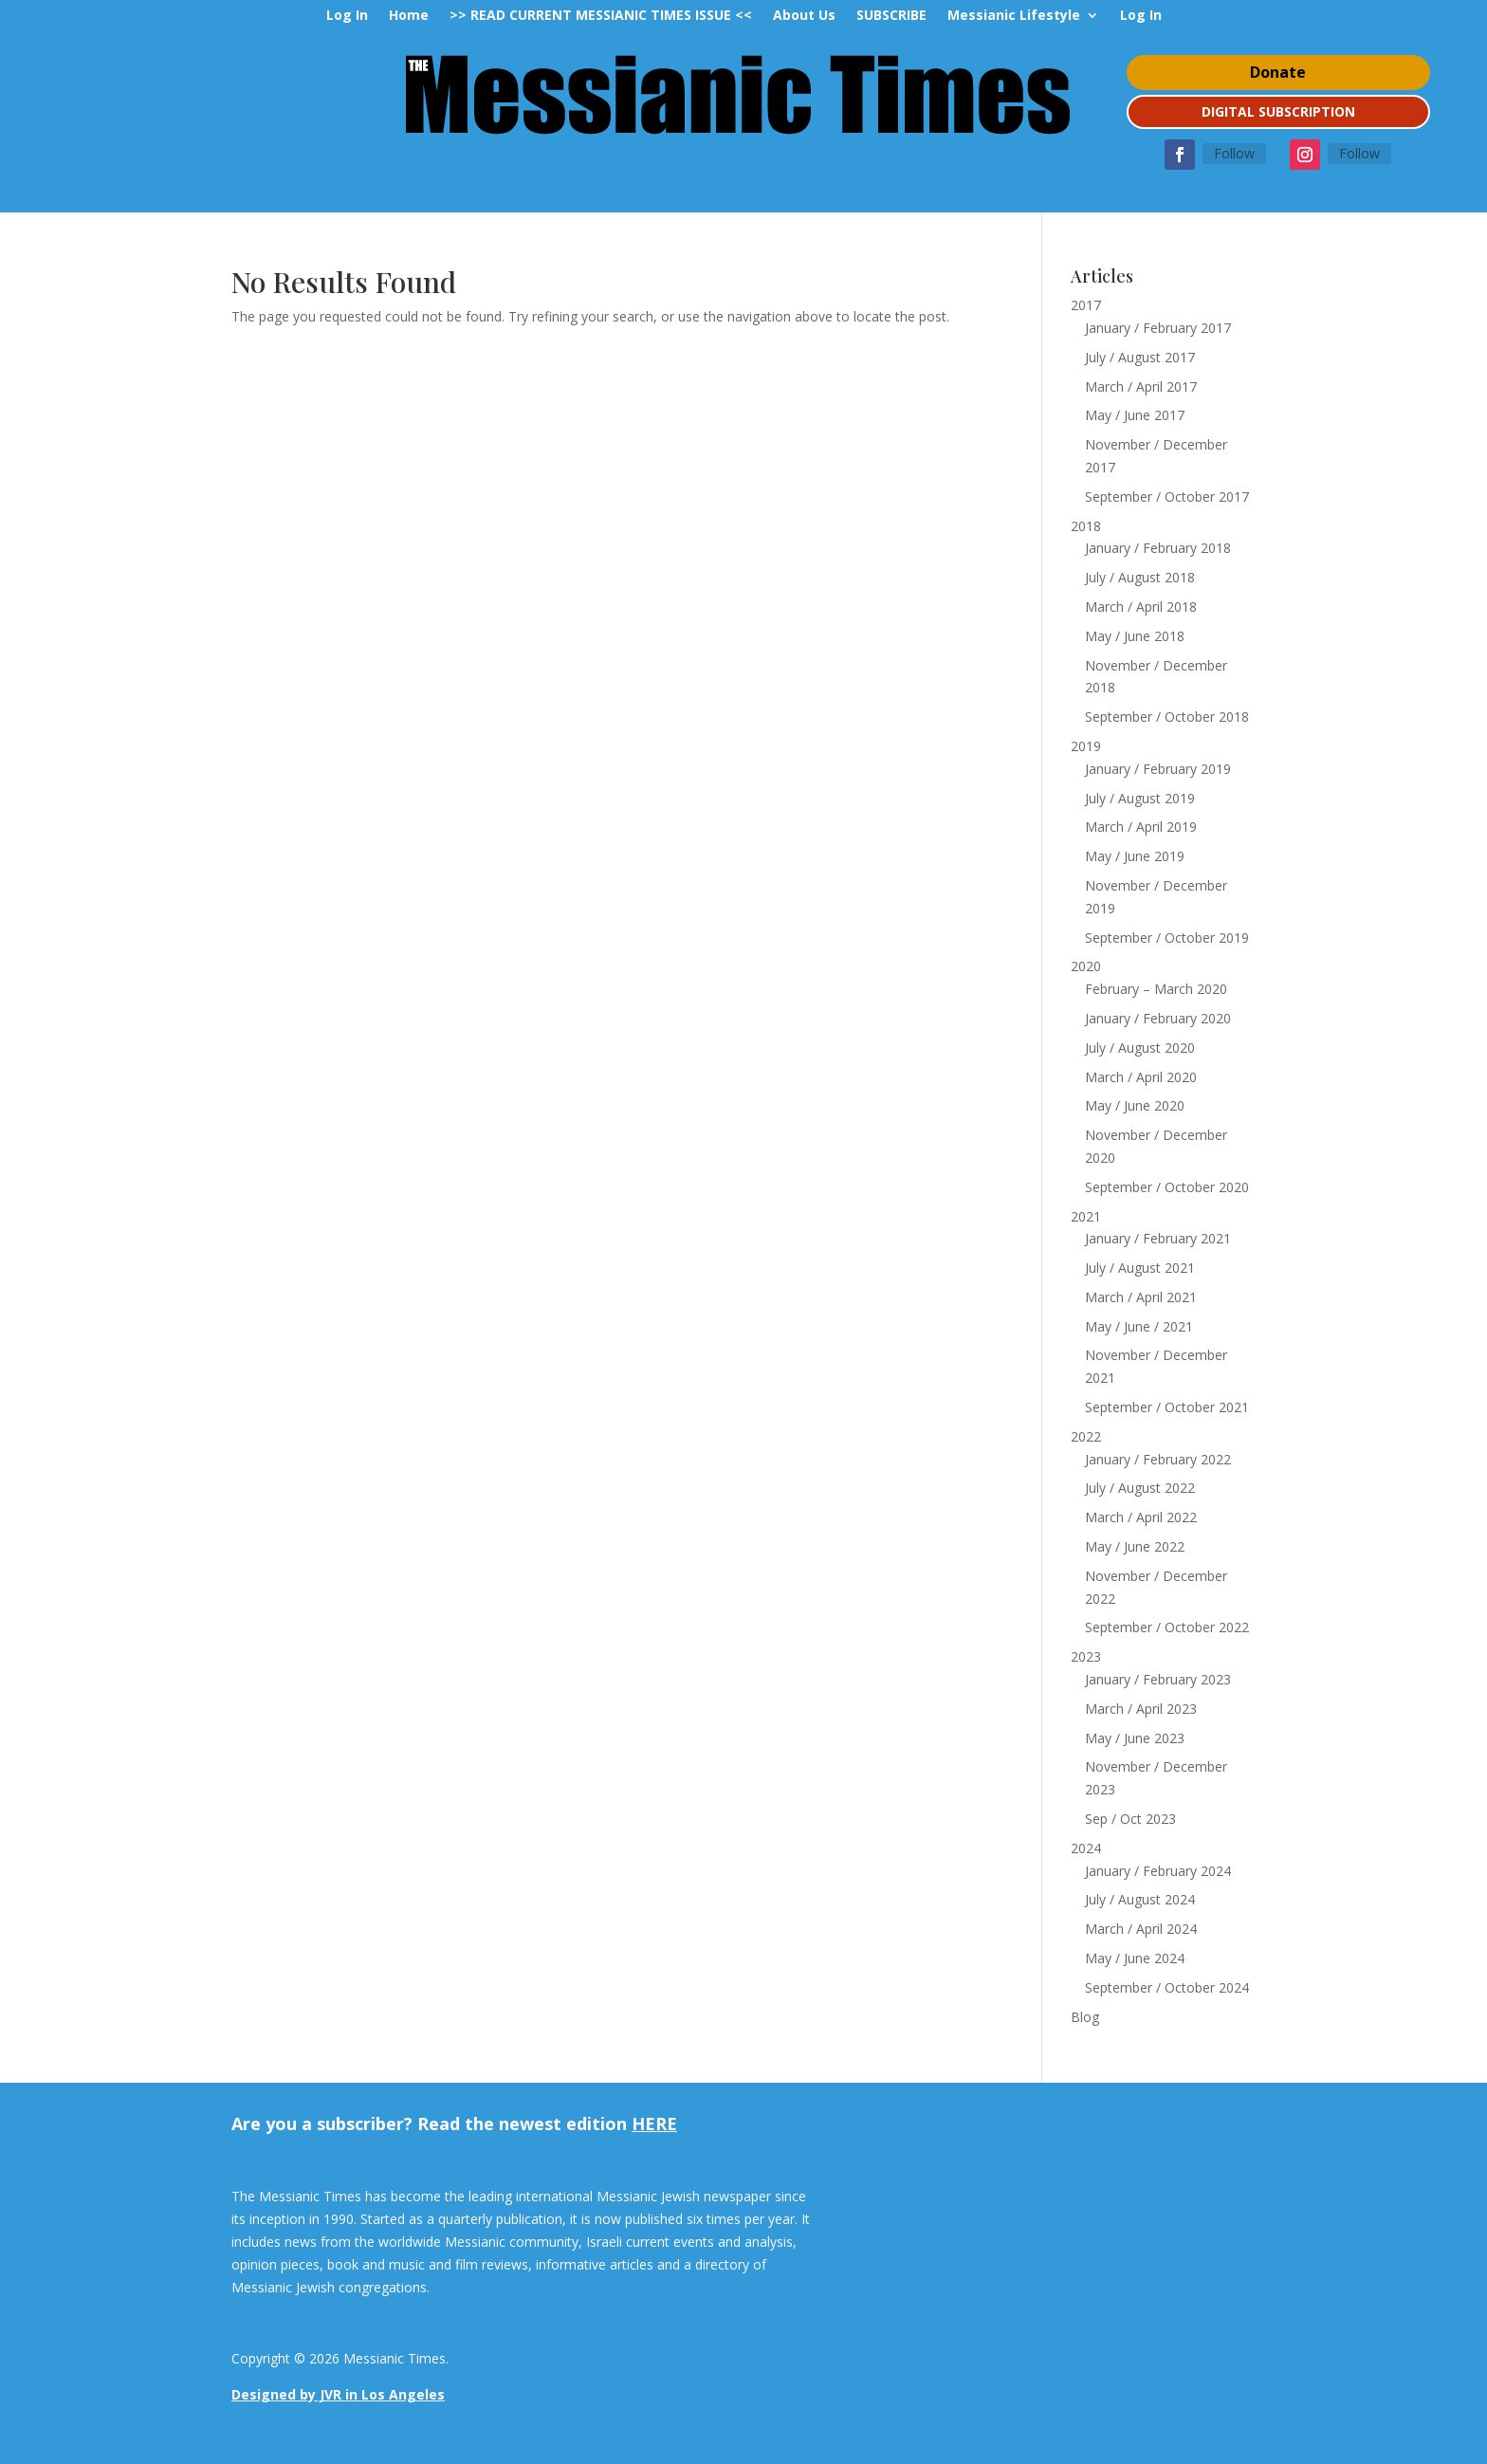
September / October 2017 (1167, 496)
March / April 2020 (1141, 1077)
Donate (1278, 72)
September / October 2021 (1167, 1407)
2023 (1086, 1656)
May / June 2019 (1134, 856)
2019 (1086, 746)
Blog (1085, 2017)
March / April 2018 (1141, 607)
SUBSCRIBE (891, 16)
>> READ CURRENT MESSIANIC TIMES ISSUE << (601, 16)
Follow (1234, 153)
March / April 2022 (1141, 1517)
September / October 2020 (1167, 1187)
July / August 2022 (1140, 1488)
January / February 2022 (1158, 1459)
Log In (347, 16)
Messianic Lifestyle (1013, 16)
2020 (1086, 966)
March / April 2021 (1141, 1297)
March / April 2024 (1141, 1929)
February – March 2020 (1156, 989)
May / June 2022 (1134, 1546)
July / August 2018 (1140, 577)
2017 (1086, 305)
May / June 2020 (1134, 1105)
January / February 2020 (1158, 1018)
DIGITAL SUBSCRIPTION (1278, 111)
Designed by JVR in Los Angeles (338, 2394)
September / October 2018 (1167, 717)
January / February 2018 (1158, 548)
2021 (1086, 1216)
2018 (1086, 526)
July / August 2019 (1140, 798)
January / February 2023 (1158, 1679)
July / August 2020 (1140, 1048)
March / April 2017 (1141, 386)
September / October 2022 (1167, 1627)
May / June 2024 (1134, 1958)
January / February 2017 (1158, 328)
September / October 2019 (1167, 938)
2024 (1086, 1848)
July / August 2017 (1140, 357)
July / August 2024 (1140, 1899)
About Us (804, 16)
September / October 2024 (1167, 1987)
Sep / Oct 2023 (1130, 1819)
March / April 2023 (1141, 1709)
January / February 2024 (1158, 1871)
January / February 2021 (1158, 1238)
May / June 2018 (1134, 636)
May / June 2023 (1134, 1738)
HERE (654, 2123)
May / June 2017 (1134, 415)
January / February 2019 (1158, 769)
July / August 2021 (1140, 1268)
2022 (1086, 1436)
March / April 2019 (1141, 827)
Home (409, 16)
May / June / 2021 (1139, 1326)
